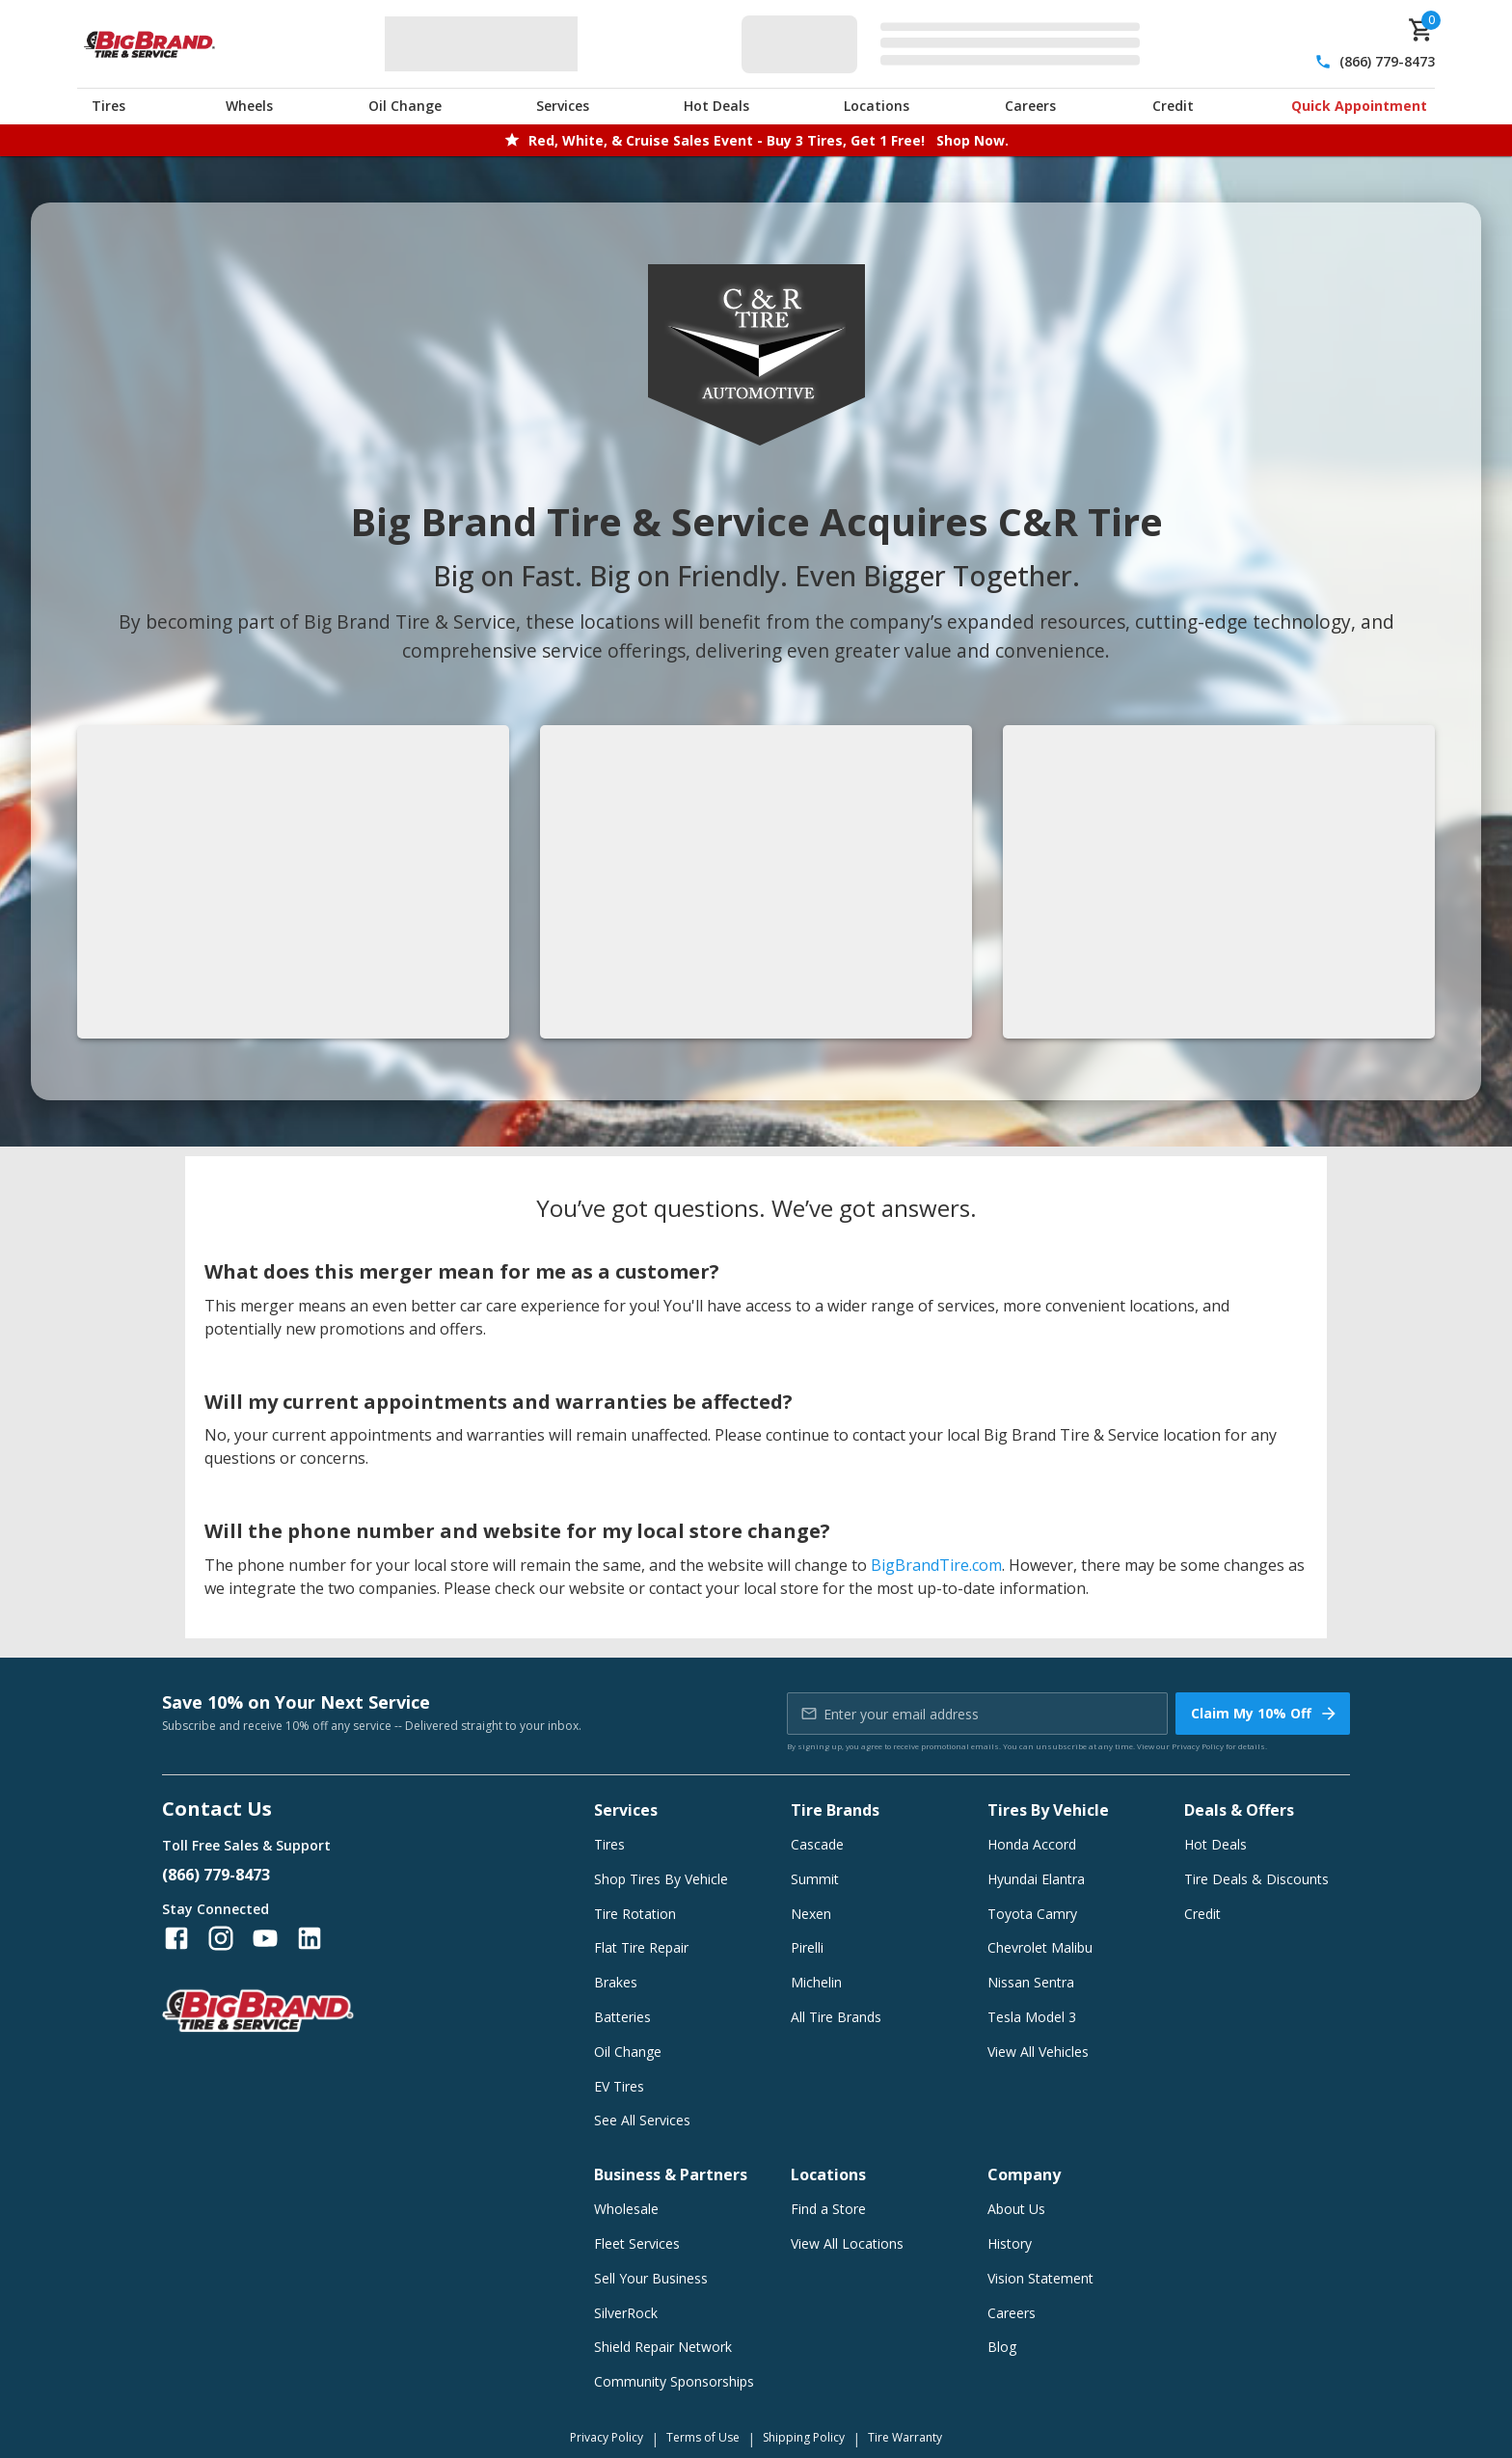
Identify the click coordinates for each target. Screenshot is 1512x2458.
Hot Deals (716, 105)
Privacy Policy (1198, 1746)
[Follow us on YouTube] (265, 1938)
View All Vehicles (1038, 2051)
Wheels (249, 105)
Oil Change (405, 105)
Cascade (817, 1844)
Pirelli (807, 1947)
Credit (1173, 105)
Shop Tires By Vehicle (661, 1879)
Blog (1001, 2346)
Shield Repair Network (663, 2346)
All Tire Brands (836, 2017)
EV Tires (619, 2086)
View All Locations (847, 2243)
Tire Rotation (635, 1913)
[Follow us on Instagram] (220, 1938)
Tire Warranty (905, 2437)
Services (562, 105)
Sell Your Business (651, 2278)
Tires (108, 105)
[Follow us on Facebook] (176, 1938)
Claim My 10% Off (1264, 1713)
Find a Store (828, 2209)
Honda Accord (1031, 1844)
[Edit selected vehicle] (946, 44)
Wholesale (626, 2209)
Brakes (615, 1982)
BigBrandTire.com (936, 1565)
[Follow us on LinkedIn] (309, 1938)
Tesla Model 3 (1031, 2017)
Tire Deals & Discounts (1256, 1879)
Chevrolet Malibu (1040, 1947)
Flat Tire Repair (641, 1947)
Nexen (811, 1913)
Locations (876, 105)
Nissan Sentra (1030, 1982)
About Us (1016, 2209)
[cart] (1421, 29)
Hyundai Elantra (1036, 1879)
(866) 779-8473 (1387, 61)
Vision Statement (1040, 2278)
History (1009, 2243)
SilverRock (626, 2313)
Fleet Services (637, 2243)
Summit (815, 1879)
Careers (1030, 105)
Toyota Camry (1032, 1913)
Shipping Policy (804, 2437)
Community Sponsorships (674, 2381)
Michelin (816, 1982)
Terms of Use (703, 2437)
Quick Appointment (1359, 105)
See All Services (642, 2120)
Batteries (622, 2017)
